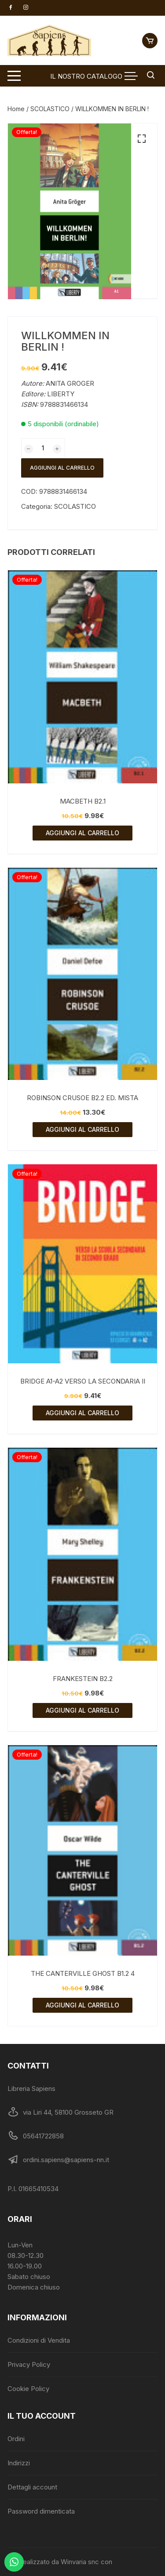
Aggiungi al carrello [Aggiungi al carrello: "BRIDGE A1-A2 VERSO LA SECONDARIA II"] (82, 1413)
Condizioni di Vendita (38, 2340)
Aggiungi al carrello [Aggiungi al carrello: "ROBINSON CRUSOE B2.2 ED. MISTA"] (82, 1129)
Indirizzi (18, 2463)
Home (16, 108)
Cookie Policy (28, 2388)
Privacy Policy (28, 2364)
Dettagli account (32, 2487)
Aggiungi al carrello (62, 467)
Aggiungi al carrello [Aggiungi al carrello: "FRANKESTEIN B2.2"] (82, 1710)
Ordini (16, 2439)
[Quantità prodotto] (43, 448)
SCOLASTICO (50, 108)
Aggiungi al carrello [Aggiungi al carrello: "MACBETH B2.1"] (82, 833)
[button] (141, 138)
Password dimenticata (41, 2511)
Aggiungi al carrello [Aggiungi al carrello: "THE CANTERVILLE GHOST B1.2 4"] (82, 2005)
